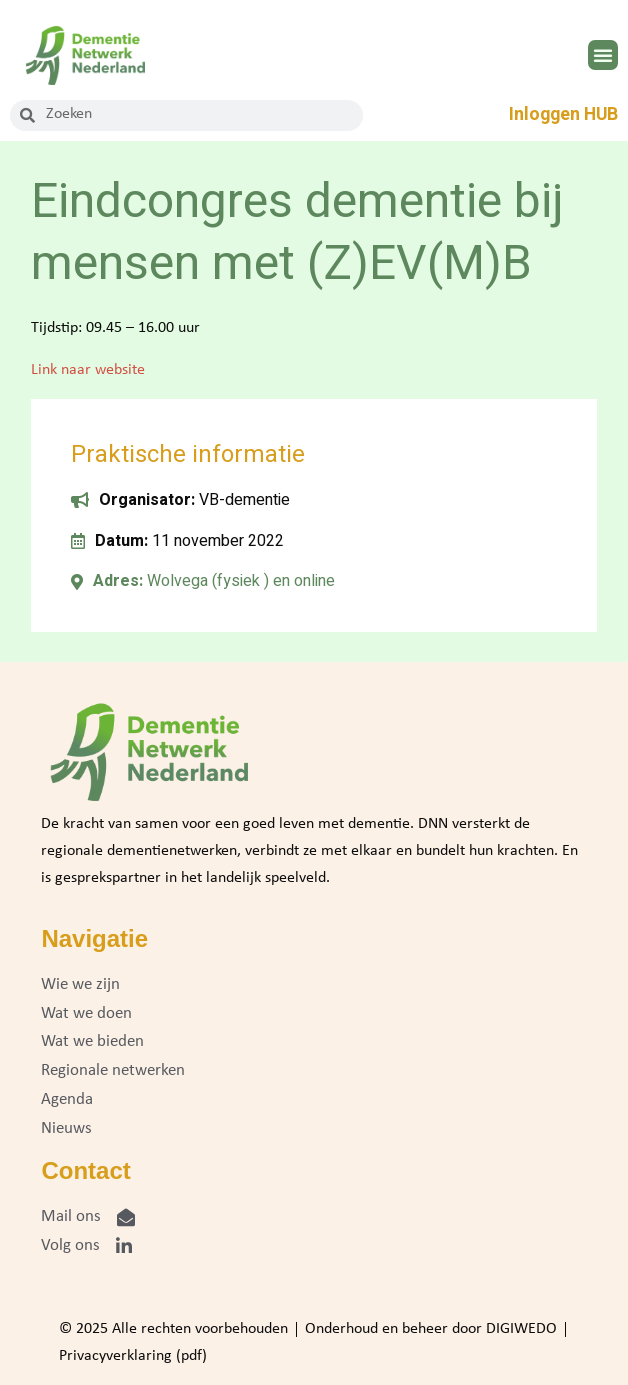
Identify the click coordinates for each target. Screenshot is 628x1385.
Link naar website (88, 370)
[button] (603, 55)
